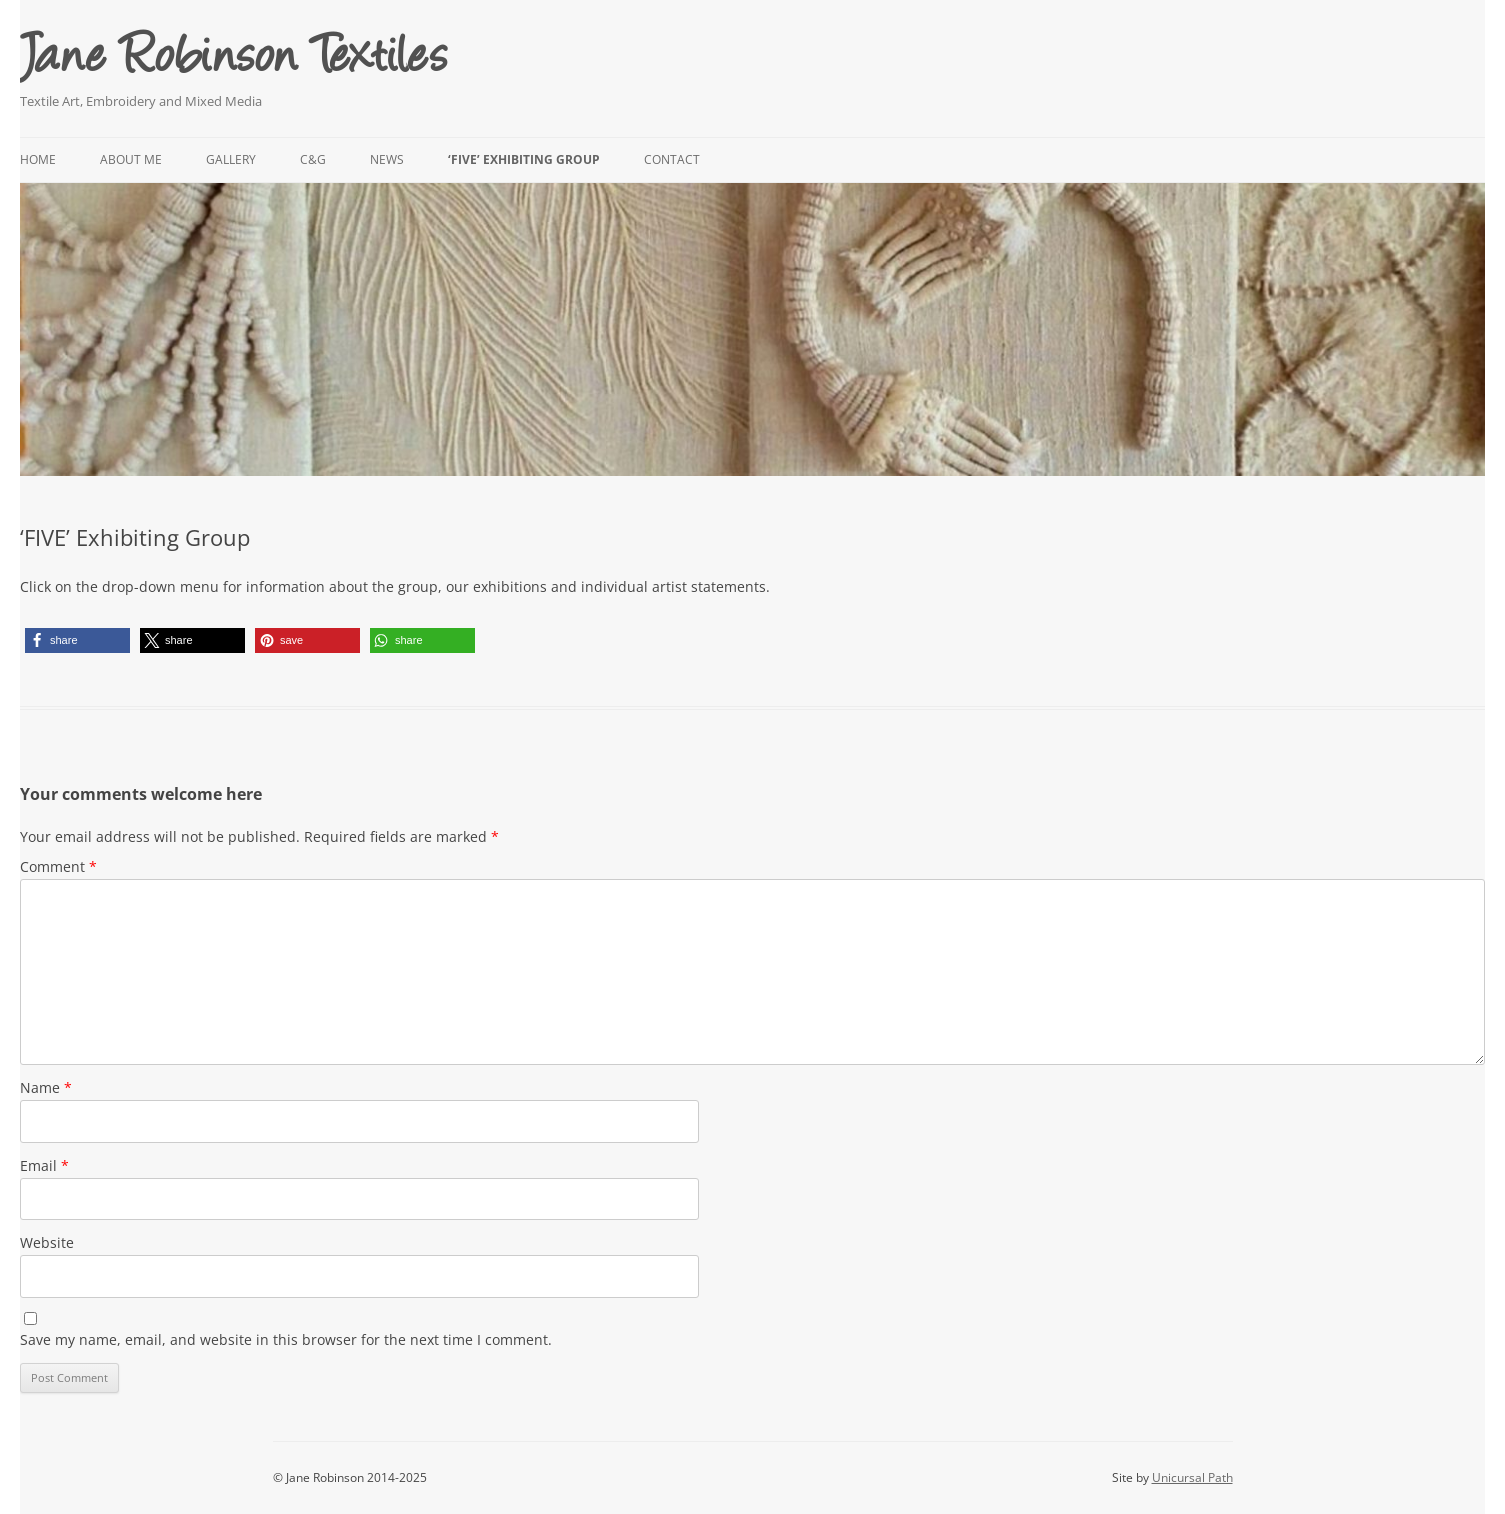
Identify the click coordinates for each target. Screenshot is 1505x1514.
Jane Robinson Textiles (233, 50)
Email (44, 1165)
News (387, 159)
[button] (77, 640)
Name (46, 1087)
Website (47, 1242)
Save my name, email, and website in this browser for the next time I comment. (286, 1339)
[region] (752, 329)
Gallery (231, 159)
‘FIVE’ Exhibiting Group (524, 159)
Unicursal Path (1192, 1477)
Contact (672, 159)
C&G (313, 159)
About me (131, 159)
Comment (58, 866)
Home (38, 159)
